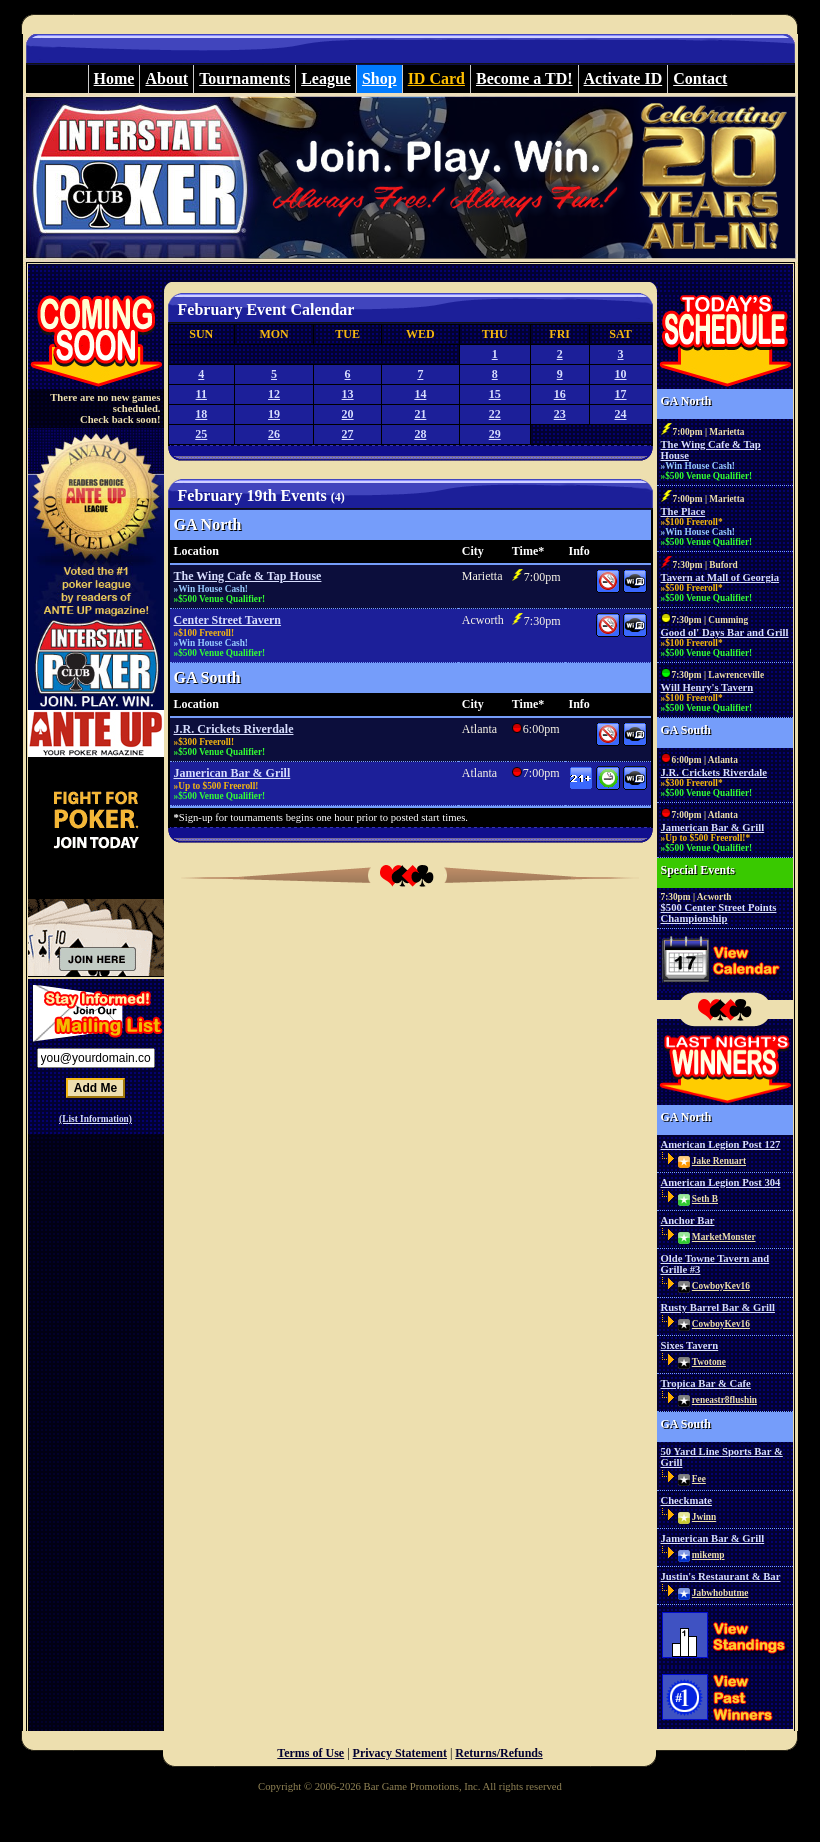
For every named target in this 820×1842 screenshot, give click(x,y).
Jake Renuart (719, 1161)
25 (201, 434)
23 (560, 414)
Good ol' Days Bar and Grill (725, 632)
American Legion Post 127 (721, 1144)
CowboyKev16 (721, 1286)
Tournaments (244, 78)
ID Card (436, 78)
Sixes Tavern (690, 1345)
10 (621, 374)
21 (420, 414)
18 (201, 414)
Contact (700, 78)
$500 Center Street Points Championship (719, 913)
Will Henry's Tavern (707, 687)
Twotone (709, 1362)
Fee (699, 1479)
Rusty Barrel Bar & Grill (718, 1307)
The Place (683, 511)
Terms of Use (310, 1753)
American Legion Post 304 (721, 1182)
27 (348, 434)
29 (495, 434)
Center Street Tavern (228, 620)
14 (420, 394)
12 (274, 394)
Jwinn (704, 1517)
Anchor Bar (688, 1220)
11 (201, 394)
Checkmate (687, 1500)
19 (274, 414)
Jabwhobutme (720, 1593)
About (166, 78)
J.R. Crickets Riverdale (234, 729)
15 (495, 394)
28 (420, 434)
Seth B (705, 1199)
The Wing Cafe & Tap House (248, 576)
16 (560, 394)
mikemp (708, 1555)
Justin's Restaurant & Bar (721, 1576)
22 (495, 414)
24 (621, 414)
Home (114, 78)
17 (621, 394)
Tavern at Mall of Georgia (720, 577)
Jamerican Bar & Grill (232, 773)
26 (274, 434)
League (326, 78)
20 (348, 414)
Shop (379, 78)
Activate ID (623, 78)
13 (348, 394)
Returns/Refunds (498, 1753)
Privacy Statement (400, 1753)
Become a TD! (524, 78)
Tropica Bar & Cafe (706, 1383)
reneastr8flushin (724, 1400)
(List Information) (95, 1119)
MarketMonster (724, 1237)
